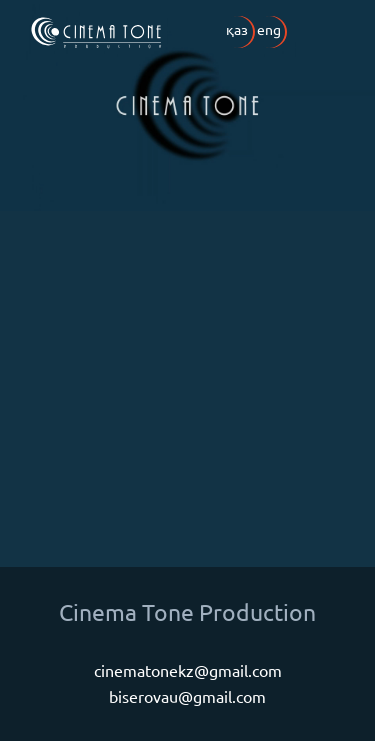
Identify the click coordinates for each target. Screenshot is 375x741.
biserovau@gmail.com (187, 696)
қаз (237, 29)
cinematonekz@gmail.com (188, 670)
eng (269, 29)
